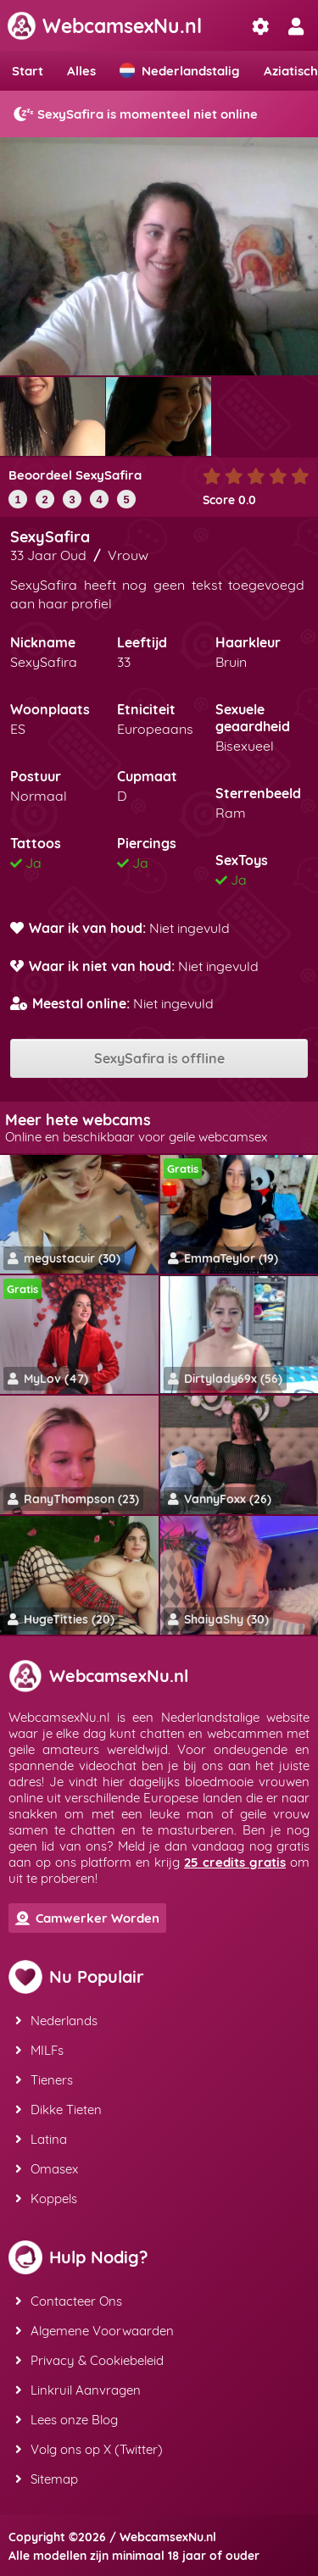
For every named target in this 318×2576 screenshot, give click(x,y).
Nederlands (56, 2020)
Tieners (44, 2080)
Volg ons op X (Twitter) (89, 2449)
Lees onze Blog (66, 2420)
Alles (81, 71)
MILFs (39, 2050)
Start (27, 71)
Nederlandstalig (180, 71)
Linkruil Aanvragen (78, 2390)
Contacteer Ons (68, 2301)
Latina (41, 2139)
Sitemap (46, 2479)
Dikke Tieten (58, 2109)
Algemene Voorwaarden (94, 2331)
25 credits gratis (235, 1862)
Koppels (46, 2198)
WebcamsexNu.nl (104, 26)
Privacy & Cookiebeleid (89, 2360)
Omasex (46, 2169)
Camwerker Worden (87, 1918)
